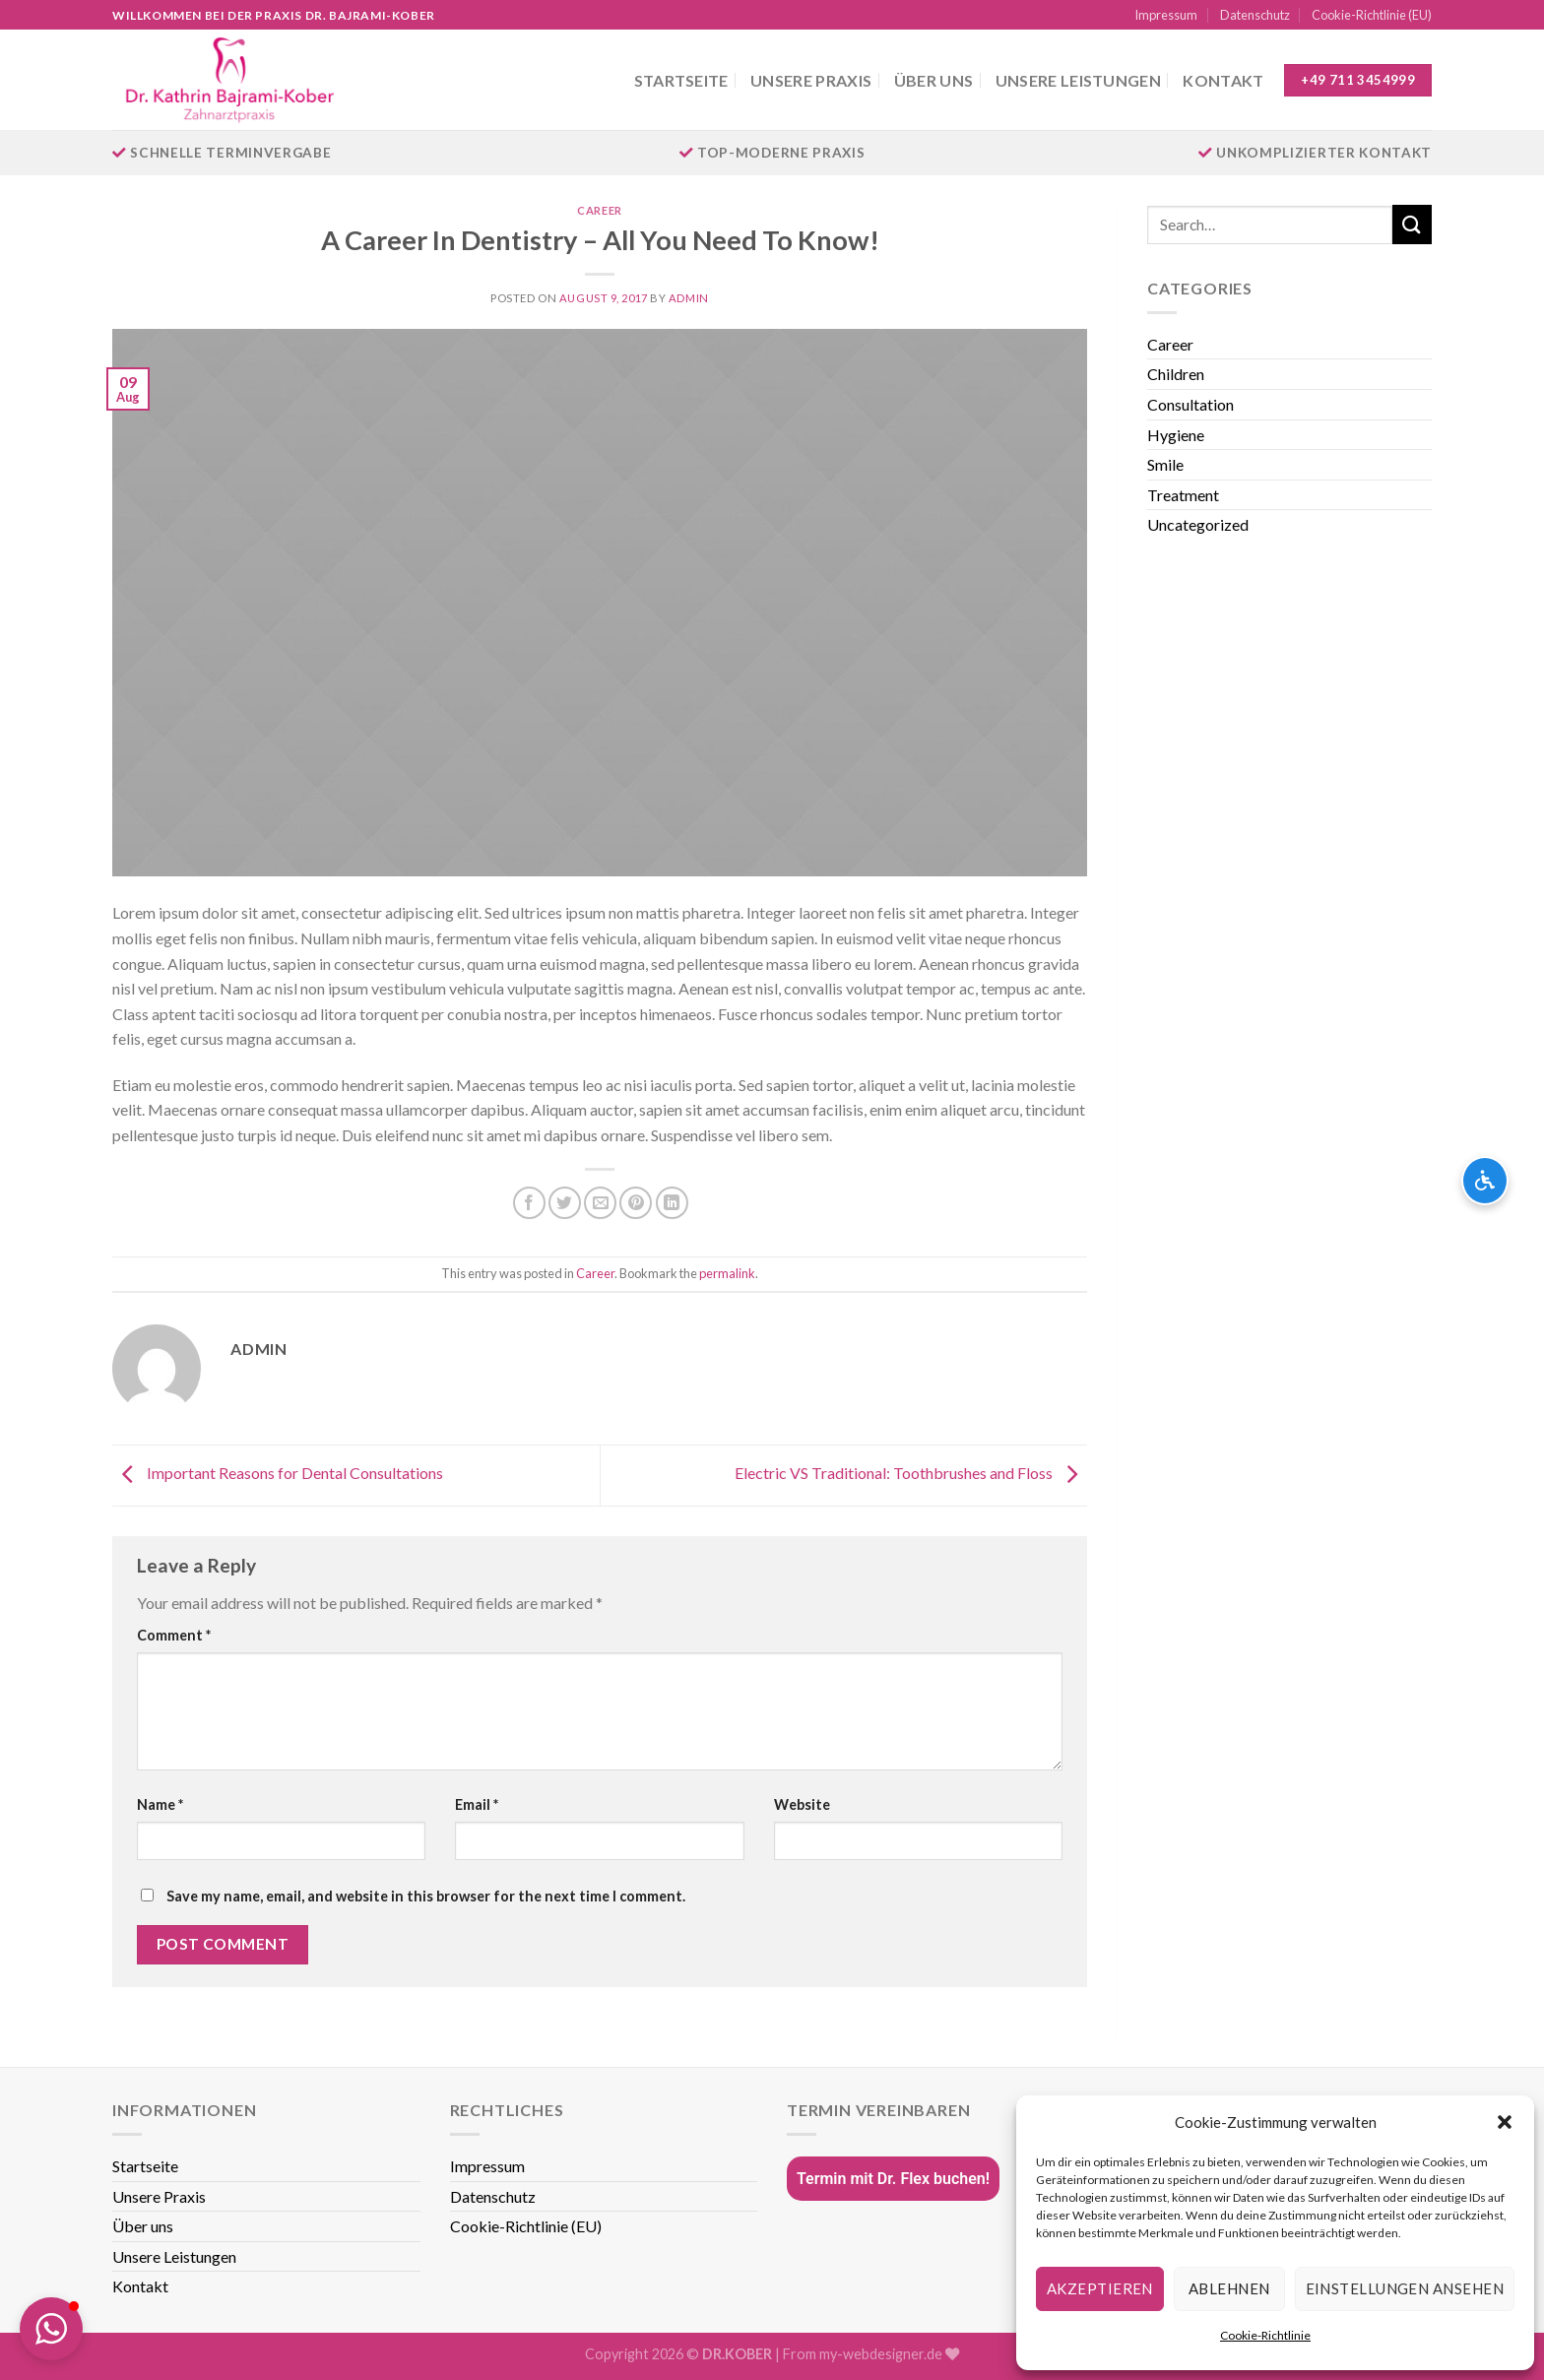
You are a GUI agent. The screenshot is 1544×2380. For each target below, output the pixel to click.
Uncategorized (1198, 524)
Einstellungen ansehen (1405, 2288)
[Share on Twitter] (564, 1203)
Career (599, 210)
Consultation (1190, 404)
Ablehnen (1229, 2288)
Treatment (1183, 494)
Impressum (1165, 15)
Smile (1165, 464)
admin (689, 297)
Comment (174, 1635)
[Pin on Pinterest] (635, 1203)
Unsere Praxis (810, 80)
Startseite (681, 80)
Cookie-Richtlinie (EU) (1372, 15)
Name (160, 1804)
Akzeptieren (1100, 2288)
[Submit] (1412, 224)
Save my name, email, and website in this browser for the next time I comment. (425, 1896)
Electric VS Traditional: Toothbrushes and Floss (911, 1473)
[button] (1504, 2122)
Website (802, 1804)
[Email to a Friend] (600, 1203)
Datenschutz (1255, 15)
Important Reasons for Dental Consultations (277, 1473)
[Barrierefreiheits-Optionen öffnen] (1485, 1180)
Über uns (934, 80)
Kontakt (1223, 80)
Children (1175, 373)
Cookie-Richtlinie (1265, 2335)
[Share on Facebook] (529, 1203)
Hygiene (1175, 434)
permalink (727, 1273)
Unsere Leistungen (1078, 80)
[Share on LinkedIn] (672, 1203)
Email (476, 1804)
